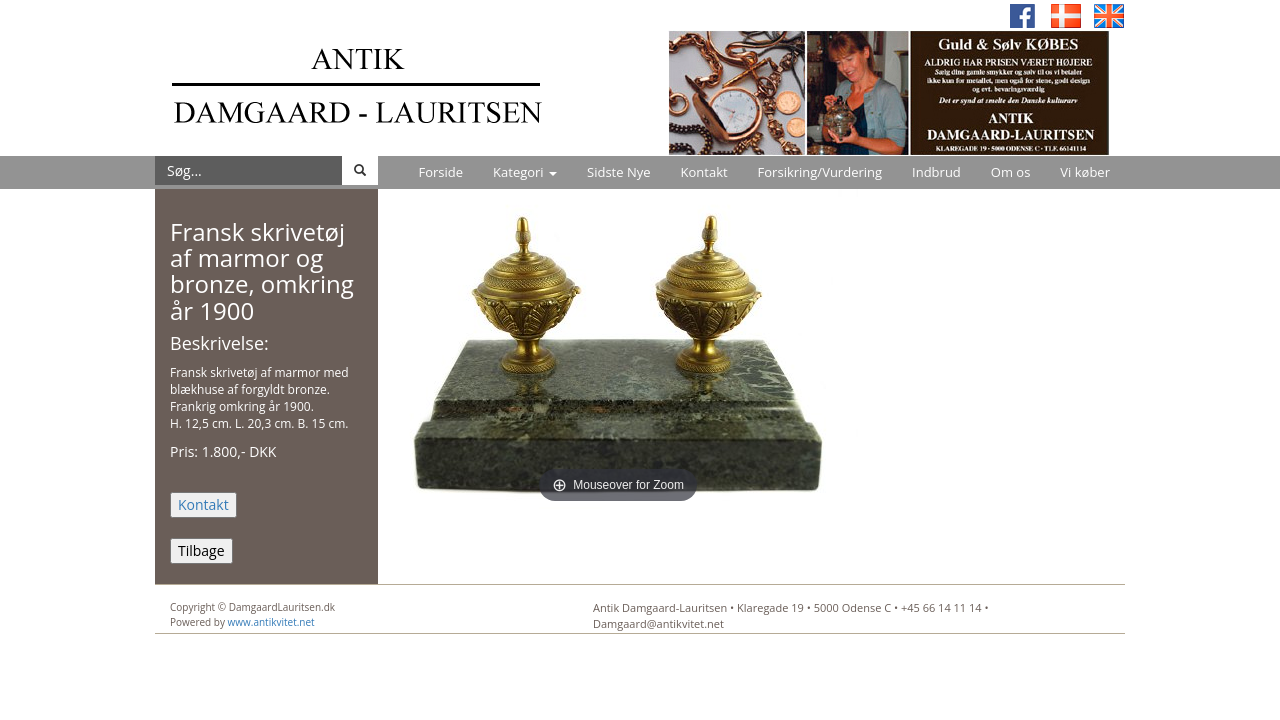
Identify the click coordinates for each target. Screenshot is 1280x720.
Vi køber (1085, 172)
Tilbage (201, 550)
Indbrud (936, 172)
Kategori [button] (525, 172)
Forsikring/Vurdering (820, 172)
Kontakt (704, 172)
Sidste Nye (618, 172)
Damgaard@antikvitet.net (658, 623)
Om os (1011, 172)
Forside (440, 172)
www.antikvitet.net (271, 622)
